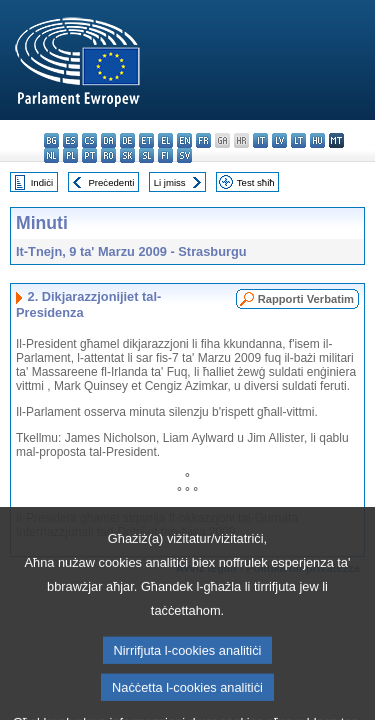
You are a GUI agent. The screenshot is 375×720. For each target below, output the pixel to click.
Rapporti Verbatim (306, 299)
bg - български (51, 140)
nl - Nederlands (51, 155)
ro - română (108, 155)
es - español (70, 140)
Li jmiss (170, 182)
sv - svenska (184, 155)
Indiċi (42, 182)
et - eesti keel (146, 140)
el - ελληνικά (165, 140)
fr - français (203, 140)
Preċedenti (111, 182)
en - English (184, 140)
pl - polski (70, 155)
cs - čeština (89, 140)
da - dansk (108, 140)
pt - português (89, 155)
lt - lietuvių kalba (298, 140)
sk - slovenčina (127, 155)
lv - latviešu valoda (279, 140)
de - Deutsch (127, 140)
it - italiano (260, 140)
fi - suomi (165, 155)
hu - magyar (317, 140)
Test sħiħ (256, 182)
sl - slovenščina (146, 155)
